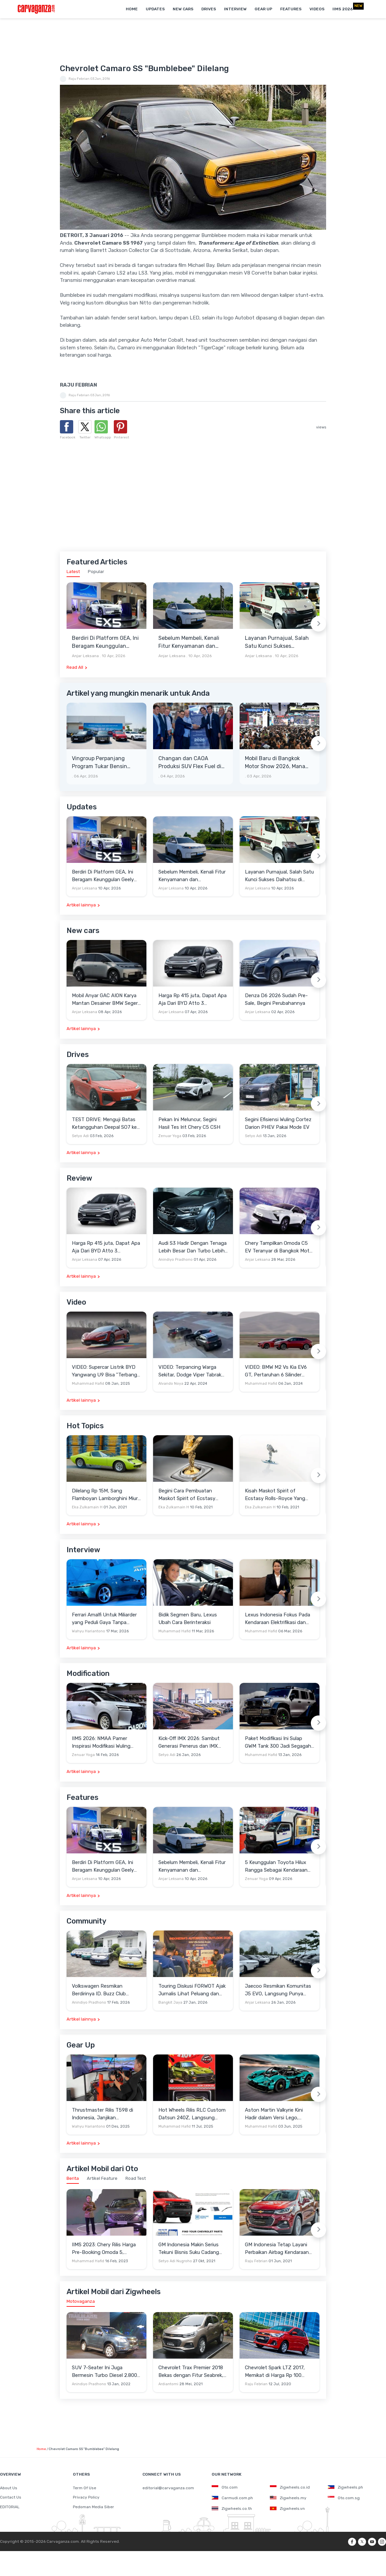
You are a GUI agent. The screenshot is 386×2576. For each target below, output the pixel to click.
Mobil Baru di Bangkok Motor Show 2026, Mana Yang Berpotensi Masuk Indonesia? (275, 762)
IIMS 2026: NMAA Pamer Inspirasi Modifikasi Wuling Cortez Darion (101, 1742)
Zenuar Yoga (169, 1136)
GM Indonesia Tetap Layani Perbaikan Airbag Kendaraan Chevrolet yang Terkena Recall (279, 2249)
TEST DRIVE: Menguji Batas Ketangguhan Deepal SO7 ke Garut (104, 1123)
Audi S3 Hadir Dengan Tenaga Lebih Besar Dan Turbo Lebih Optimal (192, 1247)
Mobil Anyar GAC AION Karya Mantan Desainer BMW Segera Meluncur (106, 1000)
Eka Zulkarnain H (87, 1507)
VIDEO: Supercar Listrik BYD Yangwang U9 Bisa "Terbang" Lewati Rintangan (105, 1371)
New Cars (183, 9)
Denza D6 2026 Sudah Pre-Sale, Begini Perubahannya (276, 999)
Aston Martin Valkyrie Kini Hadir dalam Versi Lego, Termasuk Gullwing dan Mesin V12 (278, 2114)
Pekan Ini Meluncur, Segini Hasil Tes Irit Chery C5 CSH (189, 1123)
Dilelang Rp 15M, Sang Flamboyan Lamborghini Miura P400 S (106, 1495)
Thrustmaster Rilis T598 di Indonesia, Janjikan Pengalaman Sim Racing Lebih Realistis (106, 2114)
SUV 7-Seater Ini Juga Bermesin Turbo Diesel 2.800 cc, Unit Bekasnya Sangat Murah (104, 2372)
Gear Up (263, 9)
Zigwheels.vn (287, 2508)
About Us (8, 2488)
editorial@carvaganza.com (168, 2488)
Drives (208, 9)
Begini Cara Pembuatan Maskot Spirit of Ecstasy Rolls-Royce (186, 1495)
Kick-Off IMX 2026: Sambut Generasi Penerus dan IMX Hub (189, 1742)
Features (290, 9)
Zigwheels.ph (345, 2487)
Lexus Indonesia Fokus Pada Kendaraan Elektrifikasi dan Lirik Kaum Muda (277, 1619)
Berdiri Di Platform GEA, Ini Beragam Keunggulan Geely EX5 (105, 642)
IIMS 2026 (342, 9)
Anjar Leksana (85, 655)
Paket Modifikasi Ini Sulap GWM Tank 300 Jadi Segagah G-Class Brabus (278, 1742)
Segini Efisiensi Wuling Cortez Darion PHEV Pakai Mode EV (278, 1123)
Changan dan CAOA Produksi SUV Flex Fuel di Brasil (189, 762)
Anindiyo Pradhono (175, 1259)
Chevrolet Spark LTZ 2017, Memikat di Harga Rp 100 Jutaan (275, 2372)
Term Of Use (84, 2488)
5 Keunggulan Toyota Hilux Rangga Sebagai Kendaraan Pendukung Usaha (276, 1866)
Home (132, 9)
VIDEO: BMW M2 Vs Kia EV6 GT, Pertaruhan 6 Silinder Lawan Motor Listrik (276, 1371)
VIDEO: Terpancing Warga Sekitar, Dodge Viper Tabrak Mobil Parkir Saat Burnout (189, 1371)
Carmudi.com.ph (232, 2498)
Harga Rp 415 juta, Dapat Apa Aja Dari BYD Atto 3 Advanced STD (192, 1000)
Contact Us (10, 2497)
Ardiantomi (168, 2384)
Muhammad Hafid (88, 1383)
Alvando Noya (170, 1383)
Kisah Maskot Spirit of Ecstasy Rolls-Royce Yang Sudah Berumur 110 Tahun (275, 1495)
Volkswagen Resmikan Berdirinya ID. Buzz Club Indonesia (99, 1990)
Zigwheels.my (288, 2498)
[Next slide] (318, 624)
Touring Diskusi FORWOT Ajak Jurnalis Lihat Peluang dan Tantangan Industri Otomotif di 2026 (192, 1990)
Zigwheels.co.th (232, 2508)
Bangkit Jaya (170, 2002)
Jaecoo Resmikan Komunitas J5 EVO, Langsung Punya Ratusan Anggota (278, 1990)
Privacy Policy (86, 2497)
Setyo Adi (80, 1136)
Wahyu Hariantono (88, 1631)
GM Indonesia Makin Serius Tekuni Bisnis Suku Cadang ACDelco (188, 2249)
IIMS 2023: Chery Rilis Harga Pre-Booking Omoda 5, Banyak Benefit (104, 2249)
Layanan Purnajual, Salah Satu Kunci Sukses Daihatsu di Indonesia (277, 642)
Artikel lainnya (81, 904)
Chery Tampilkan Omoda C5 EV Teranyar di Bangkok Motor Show (279, 1247)
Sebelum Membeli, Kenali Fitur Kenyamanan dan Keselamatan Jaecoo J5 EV (192, 642)
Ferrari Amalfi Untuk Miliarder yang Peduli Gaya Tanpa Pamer (104, 1619)
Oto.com (225, 2487)
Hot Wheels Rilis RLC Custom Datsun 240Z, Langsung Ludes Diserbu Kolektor (192, 2114)
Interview (235, 9)
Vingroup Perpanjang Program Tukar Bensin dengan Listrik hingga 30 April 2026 (103, 762)
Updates (155, 9)
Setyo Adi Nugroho (175, 2261)
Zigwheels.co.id (290, 2487)
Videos (316, 9)
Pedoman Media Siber (93, 2507)
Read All (75, 667)
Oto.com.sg (344, 2498)
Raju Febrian (79, 79)
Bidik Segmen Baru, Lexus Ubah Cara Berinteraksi (187, 1618)
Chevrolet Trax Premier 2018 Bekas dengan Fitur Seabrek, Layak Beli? (190, 2372)
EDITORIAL (10, 2507)
